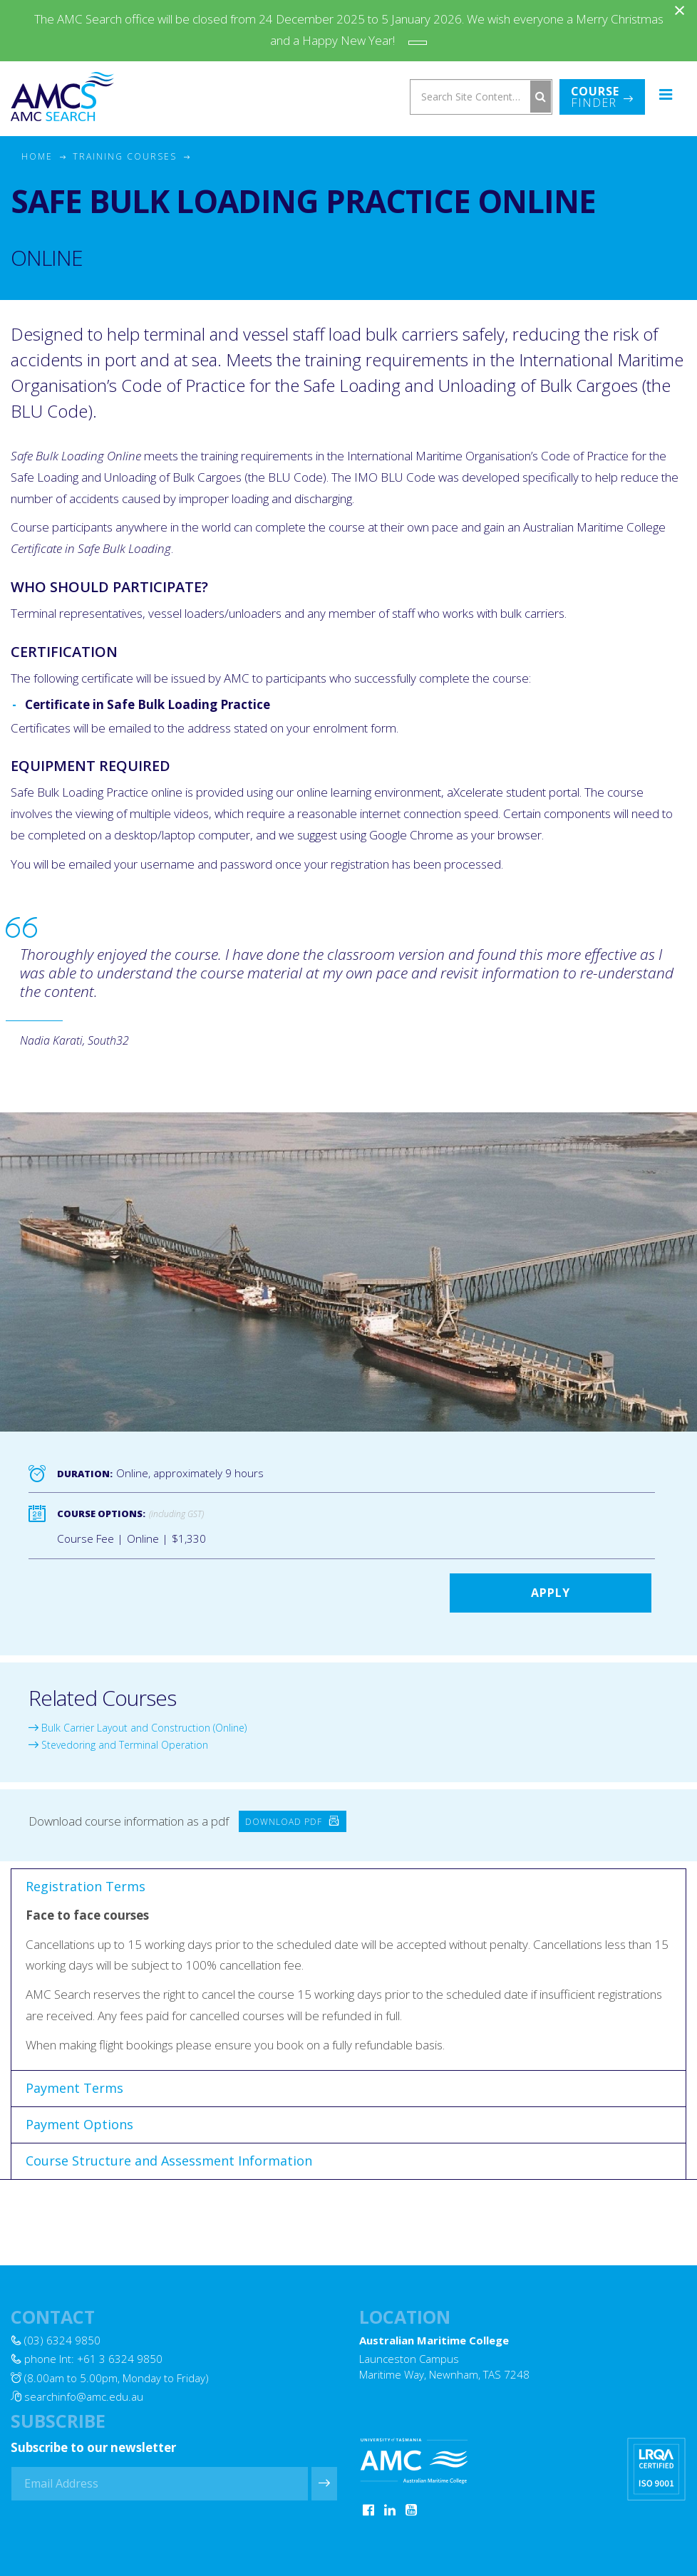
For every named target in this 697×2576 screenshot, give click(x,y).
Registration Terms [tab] (85, 1886)
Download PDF (292, 1821)
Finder (602, 96)
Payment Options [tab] (79, 2124)
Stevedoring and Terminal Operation (118, 1745)
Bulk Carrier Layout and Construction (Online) (138, 1727)
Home (37, 156)
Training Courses (125, 156)
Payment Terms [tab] (74, 2087)
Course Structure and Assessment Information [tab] (169, 2160)
